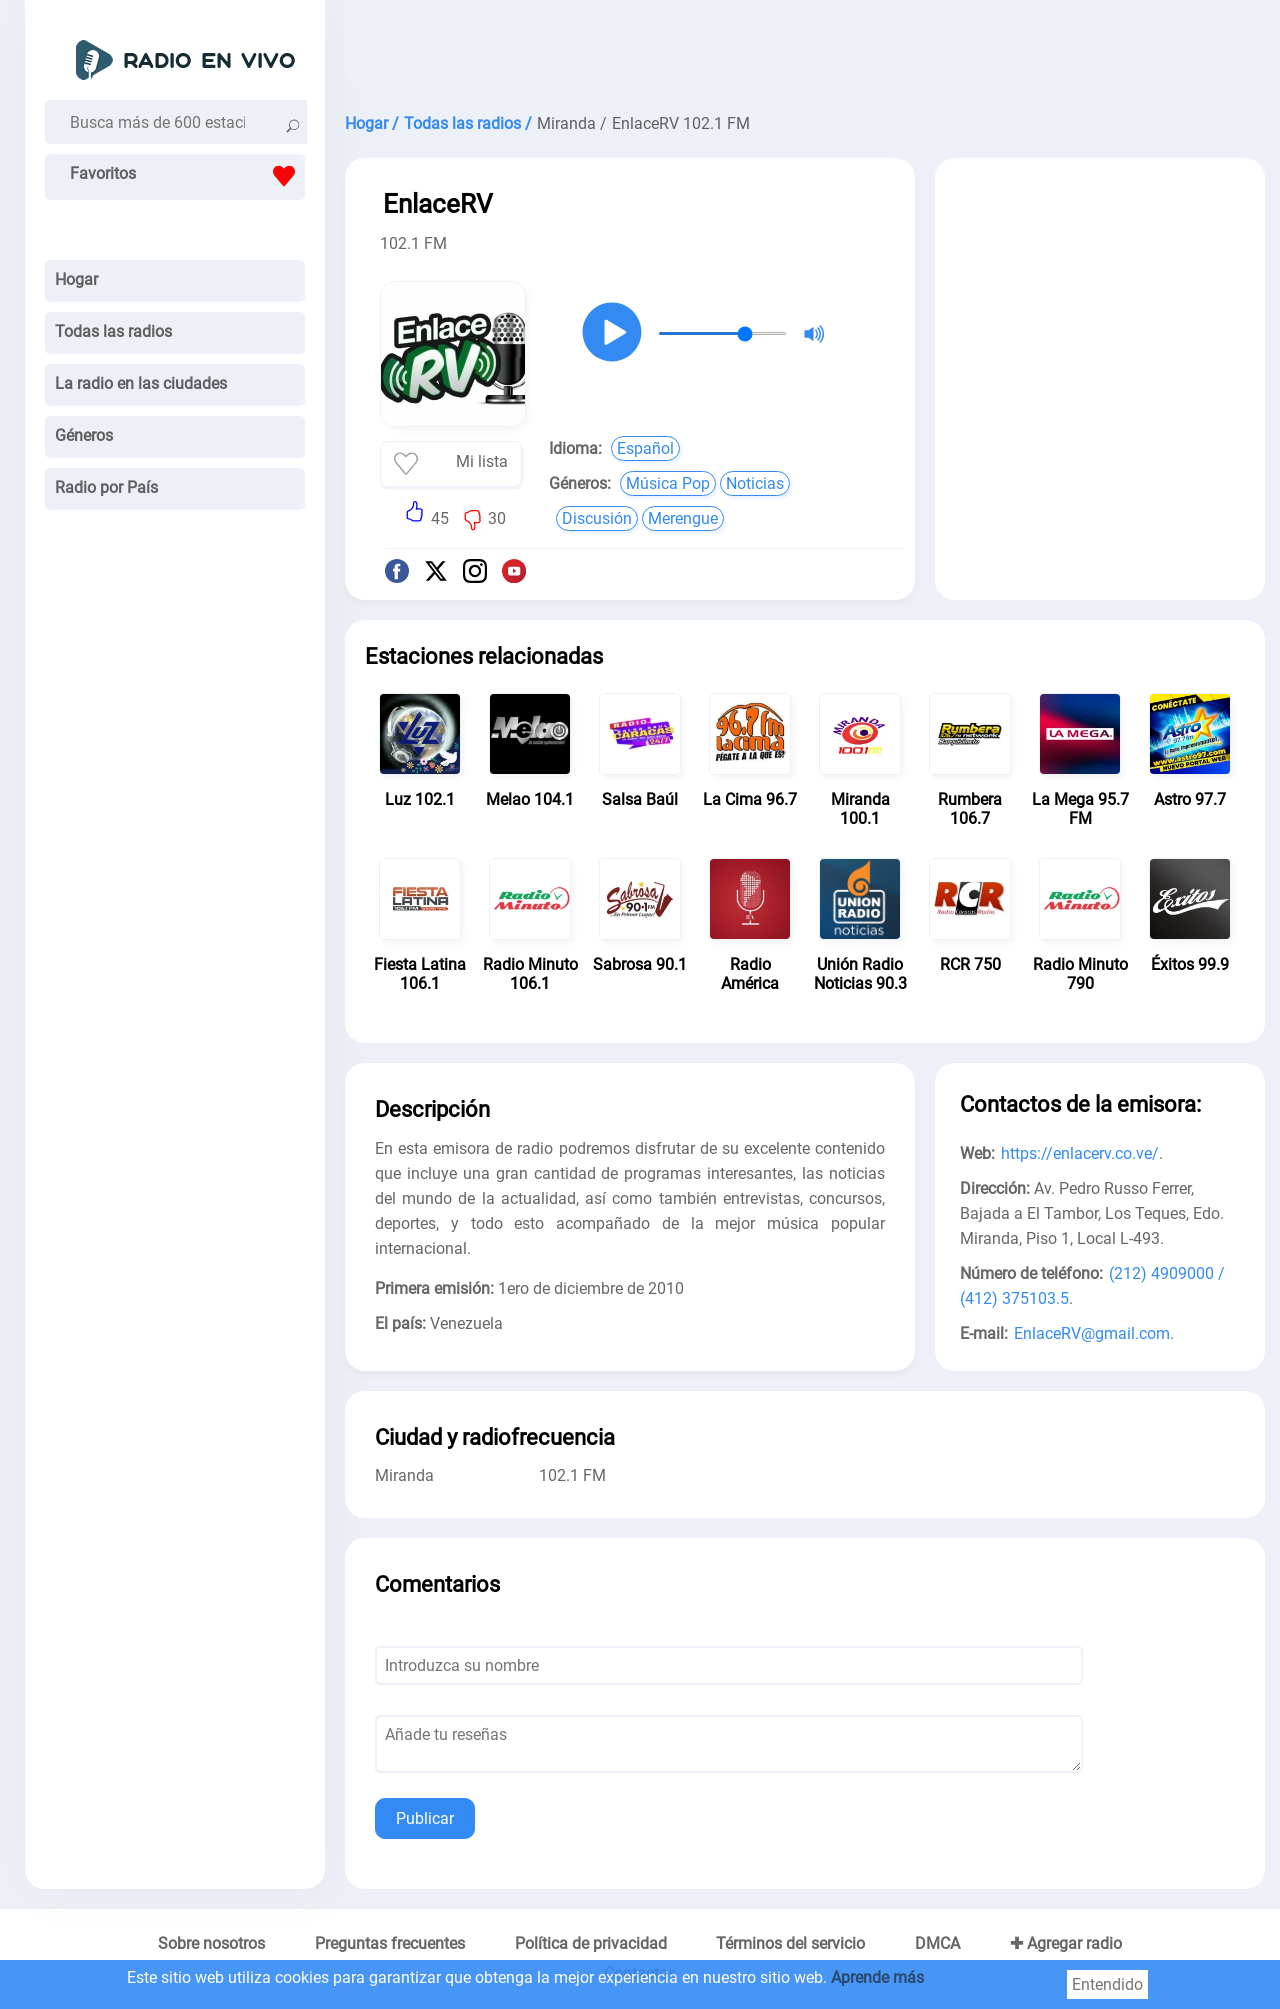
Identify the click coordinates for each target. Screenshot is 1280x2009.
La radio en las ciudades (141, 383)
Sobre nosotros (211, 1943)
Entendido (1107, 1984)
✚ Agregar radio (1066, 1943)
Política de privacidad (591, 1943)
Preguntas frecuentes (390, 1943)
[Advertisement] (805, 50)
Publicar (425, 1818)
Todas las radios (113, 331)
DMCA (937, 1943)
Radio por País (106, 487)
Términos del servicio (790, 1943)
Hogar (76, 279)
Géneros (84, 435)
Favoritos (187, 176)
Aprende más (877, 1977)
